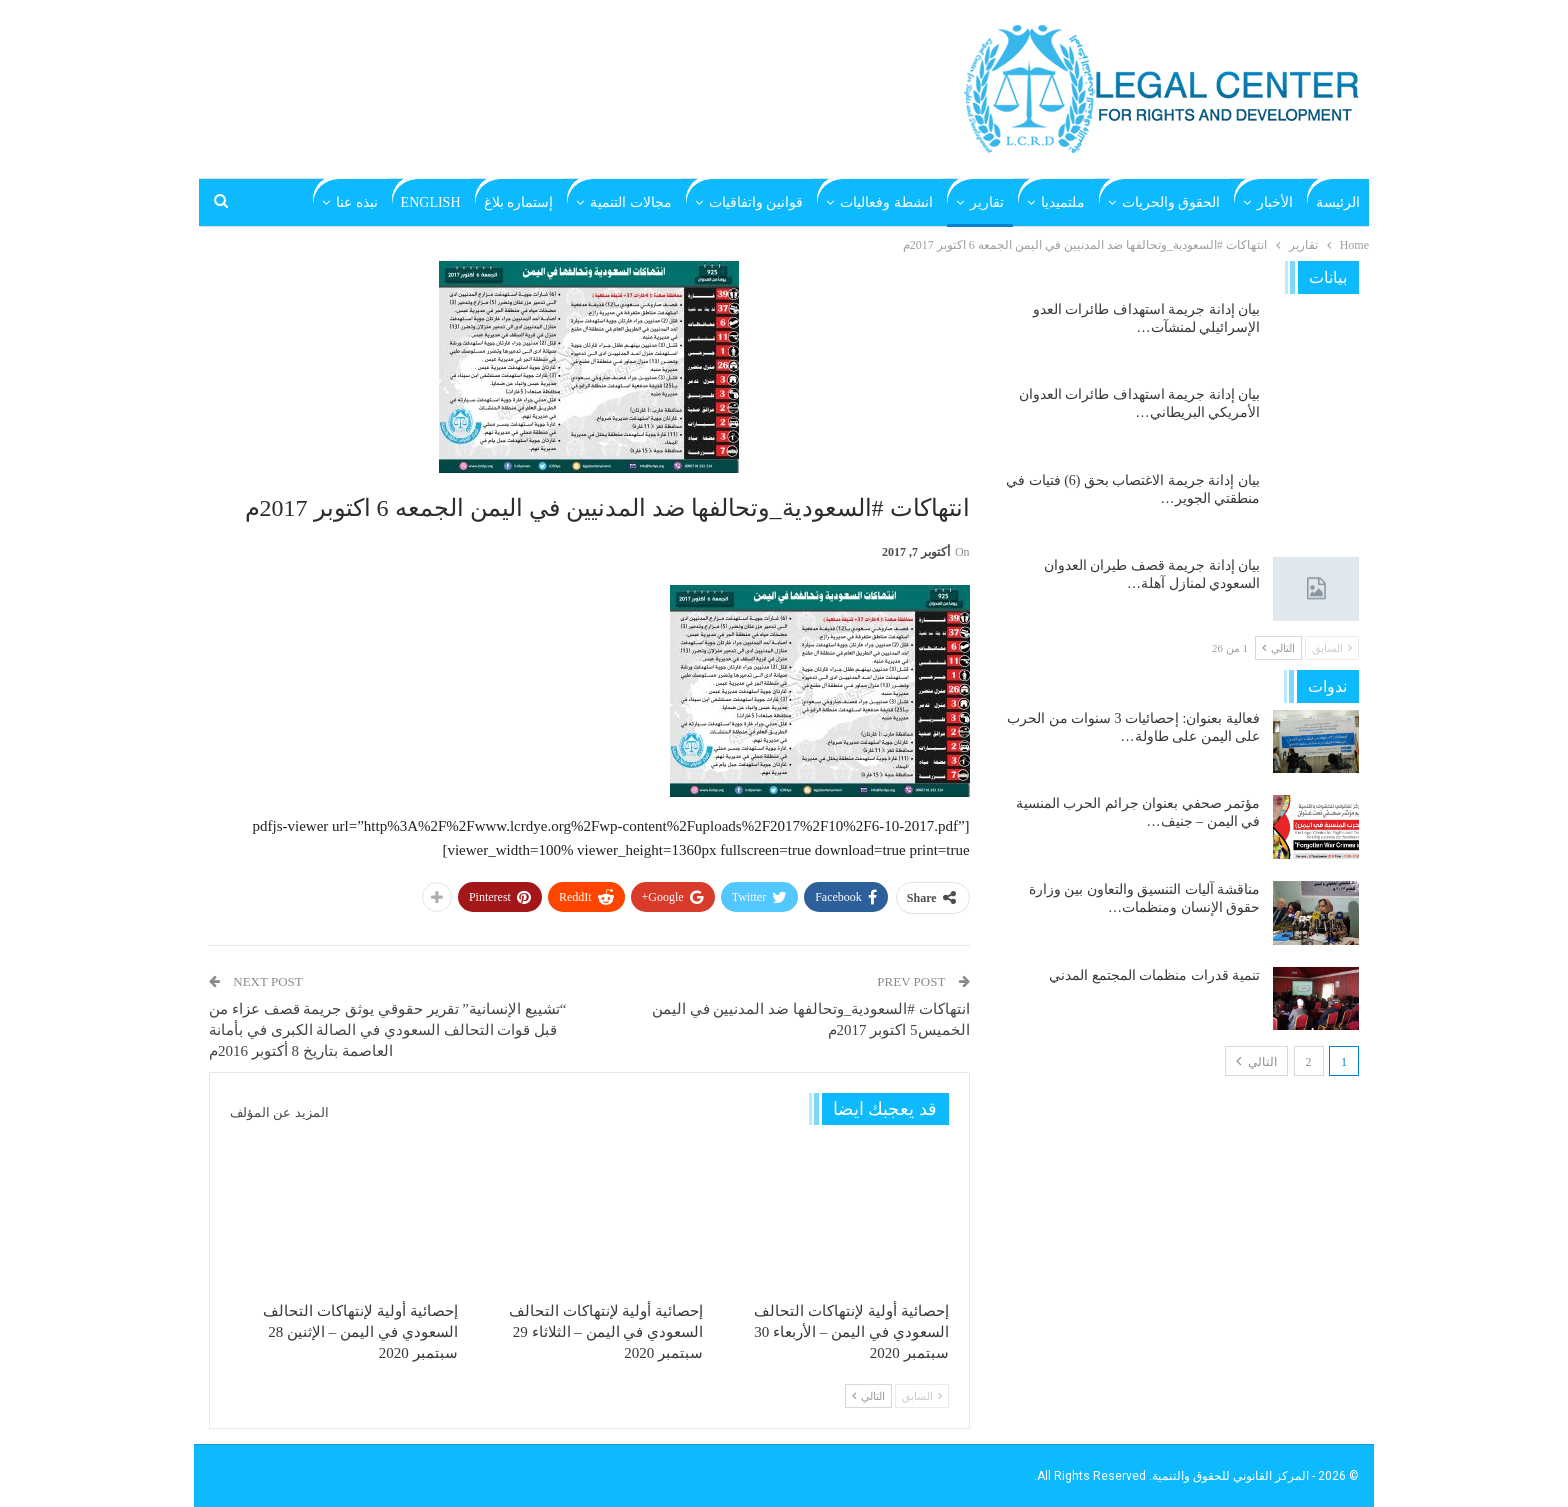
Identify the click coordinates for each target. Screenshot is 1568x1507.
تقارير (987, 202)
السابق (922, 1396)
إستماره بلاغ (519, 202)
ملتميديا (1063, 202)
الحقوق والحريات (1171, 202)
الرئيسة (1338, 202)
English (431, 202)
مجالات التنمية (631, 202)
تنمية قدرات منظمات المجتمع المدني (1154, 975)
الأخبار (1275, 202)
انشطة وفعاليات (886, 202)
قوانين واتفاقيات (756, 202)
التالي (868, 1396)
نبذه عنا (357, 202)
